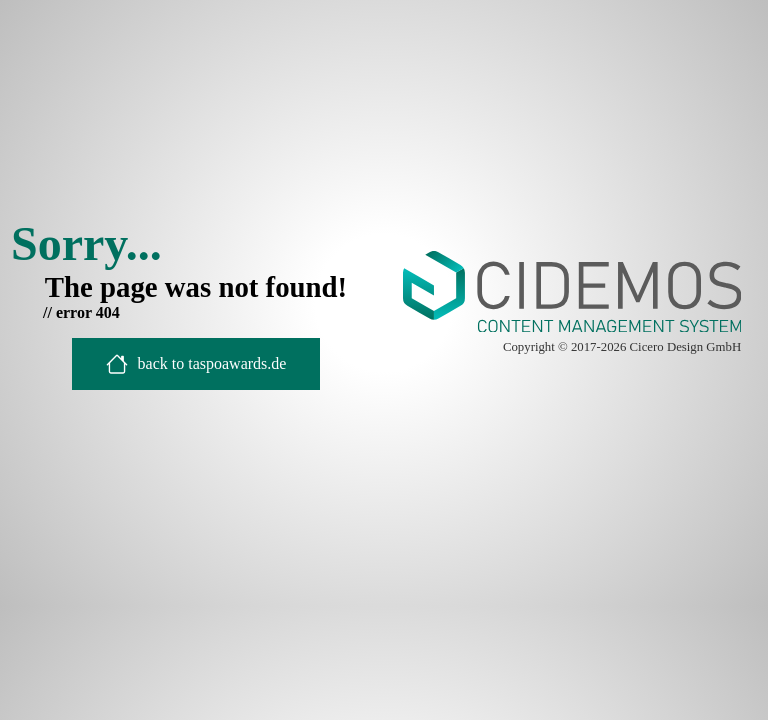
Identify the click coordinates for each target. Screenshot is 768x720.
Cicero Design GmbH (686, 347)
